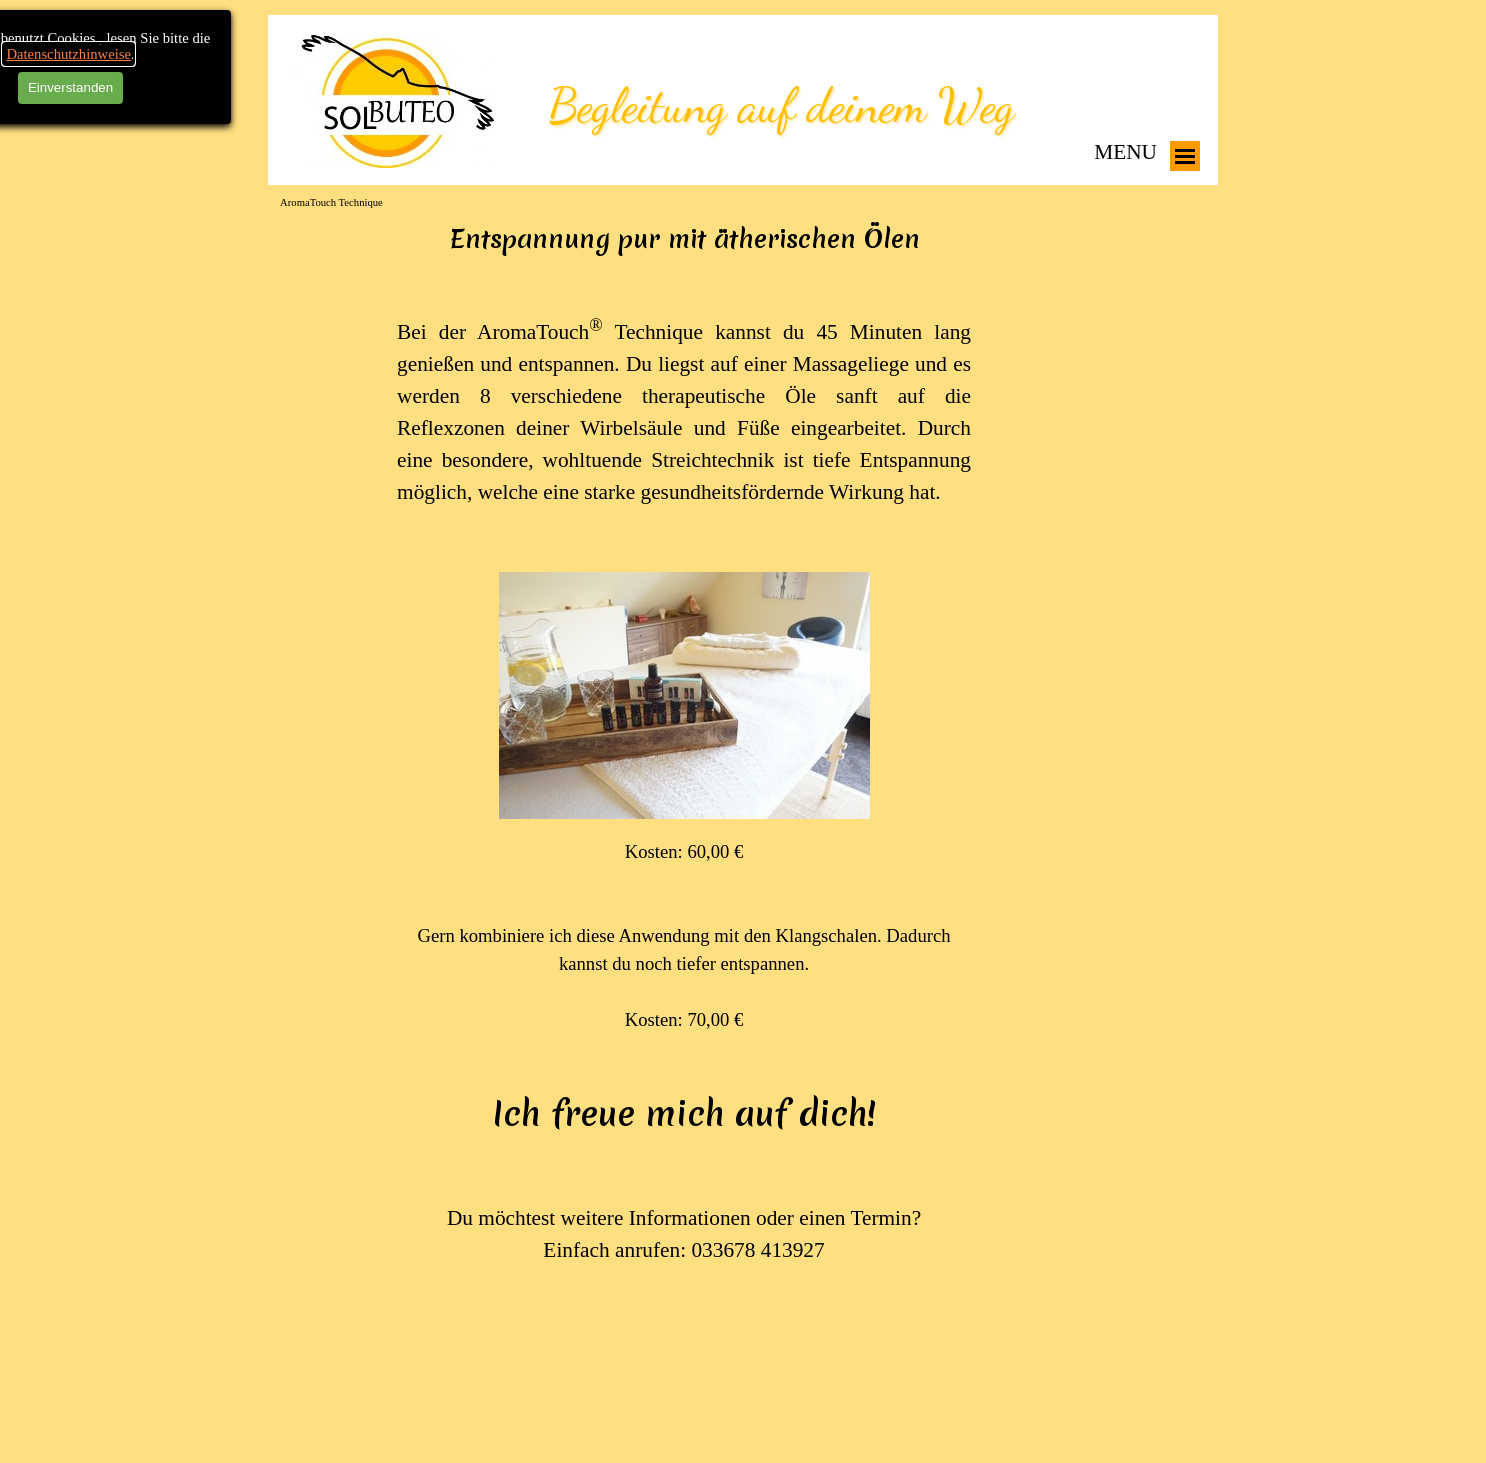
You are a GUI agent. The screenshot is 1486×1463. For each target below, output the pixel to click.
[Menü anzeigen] (1185, 156)
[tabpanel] (684, 791)
